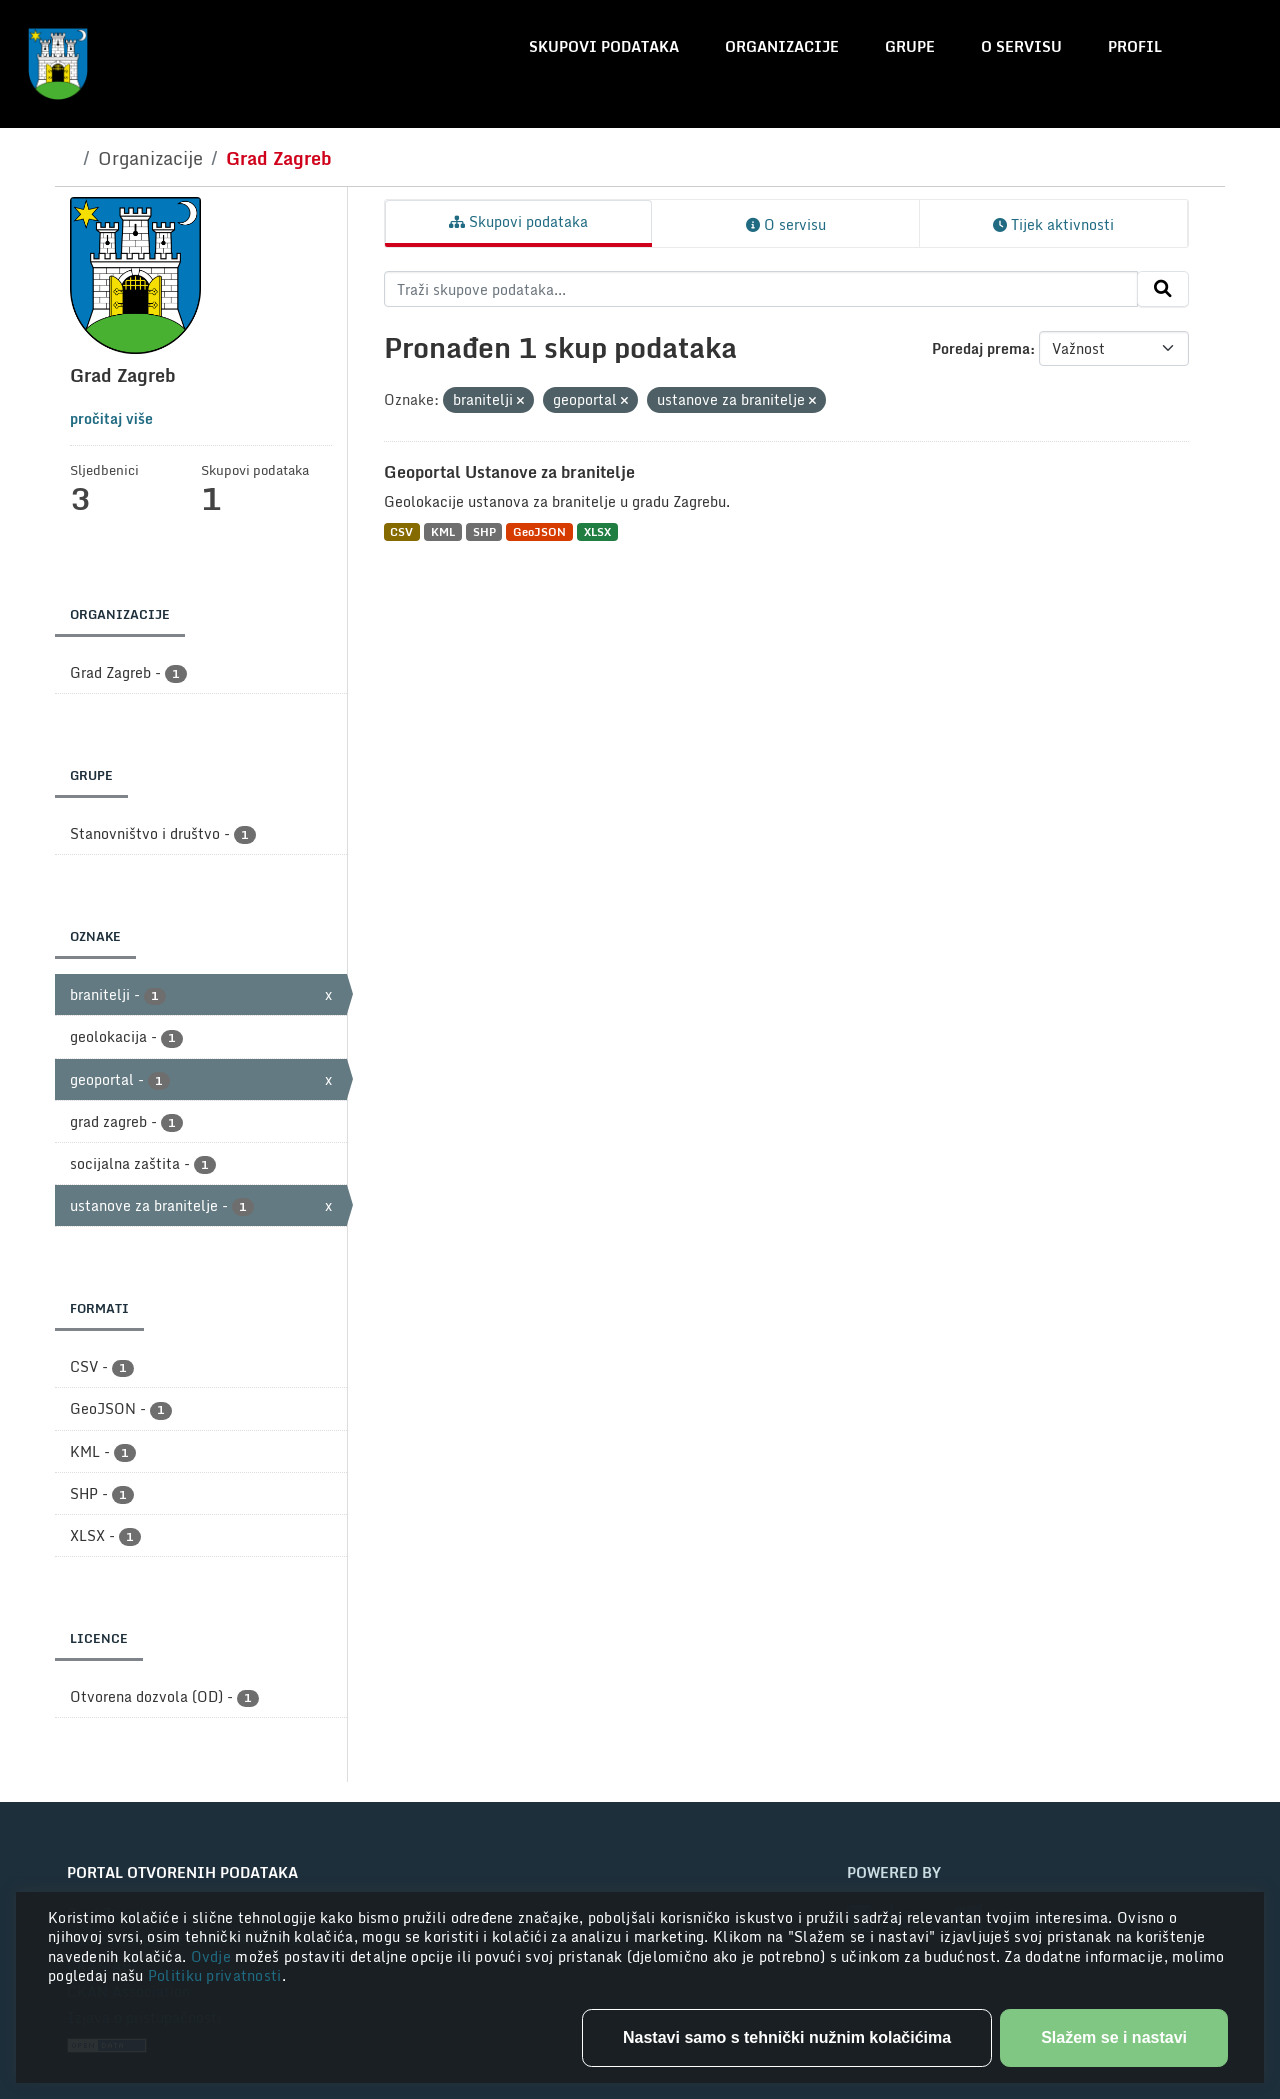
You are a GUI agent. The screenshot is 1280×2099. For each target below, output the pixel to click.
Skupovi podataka (604, 46)
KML (443, 531)
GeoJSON (539, 531)
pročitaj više (111, 418)
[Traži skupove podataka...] (761, 289)
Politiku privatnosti (215, 1975)
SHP (484, 531)
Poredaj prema (981, 348)
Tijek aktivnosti (1053, 224)
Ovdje (213, 1956)
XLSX (597, 531)
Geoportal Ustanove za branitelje (509, 472)
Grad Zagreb (279, 158)
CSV (401, 531)
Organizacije (782, 46)
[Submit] (1163, 289)
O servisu (1021, 46)
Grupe (910, 46)
